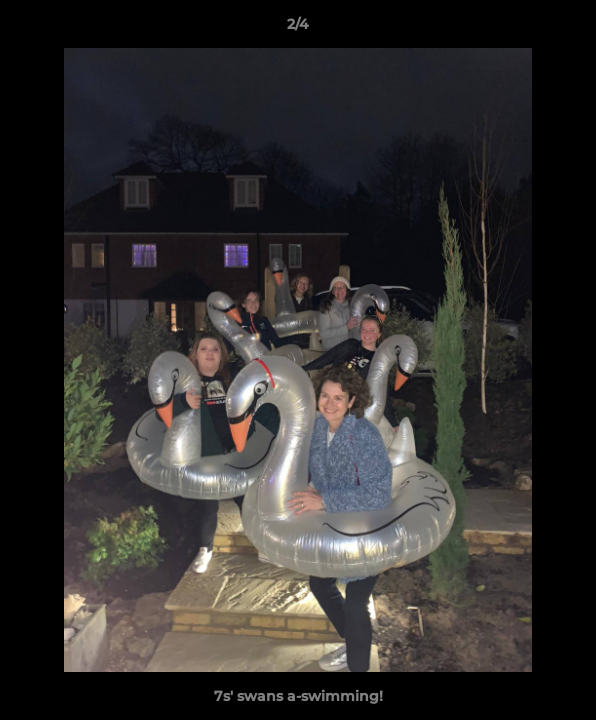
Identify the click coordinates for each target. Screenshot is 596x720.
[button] (572, 29)
